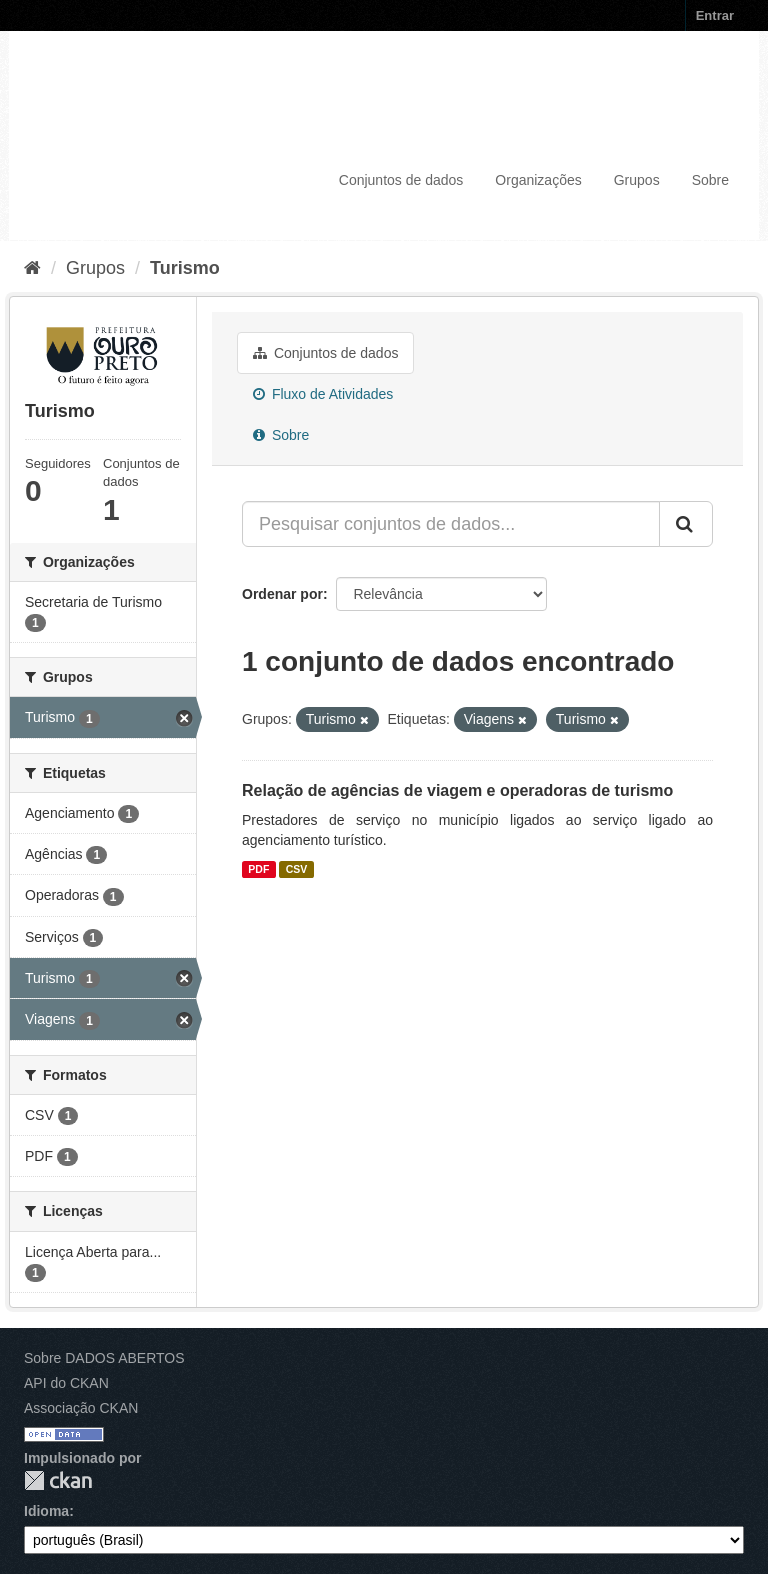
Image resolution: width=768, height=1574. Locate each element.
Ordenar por (282, 594)
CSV (297, 869)
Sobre (710, 180)
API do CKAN (66, 1383)
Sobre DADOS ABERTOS (104, 1358)
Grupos (637, 180)
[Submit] (686, 524)
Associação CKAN (81, 1408)
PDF (258, 869)
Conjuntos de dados (401, 180)
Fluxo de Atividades (323, 394)
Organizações (538, 180)
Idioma (46, 1511)
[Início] (32, 268)
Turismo (185, 268)
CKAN (58, 1480)
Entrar (715, 15)
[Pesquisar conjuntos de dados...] (451, 524)
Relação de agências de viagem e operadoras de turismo (457, 790)
